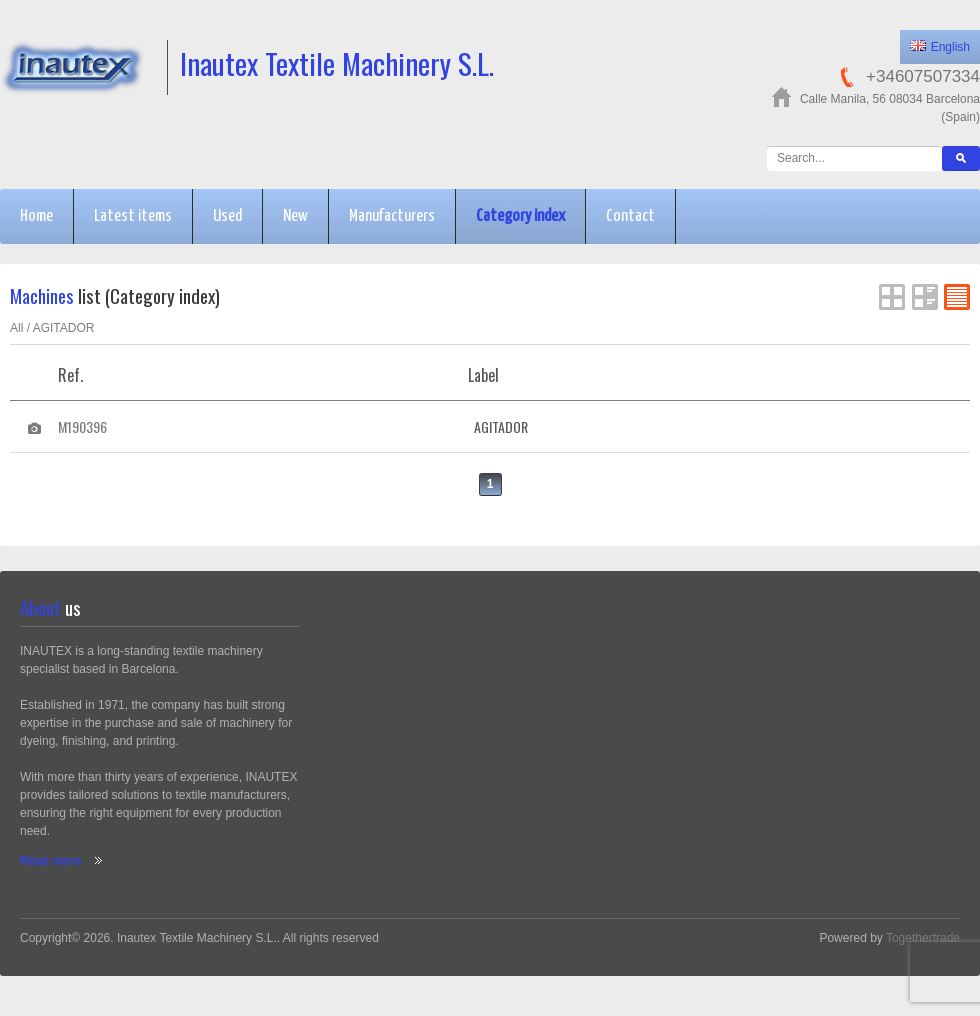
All (16, 328)
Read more (51, 861)
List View (925, 297)
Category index (520, 216)
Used (227, 216)
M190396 (82, 426)
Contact (630, 216)
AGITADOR (64, 328)
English (940, 47)
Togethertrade (923, 938)
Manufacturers (392, 216)
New (295, 216)
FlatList (957, 297)
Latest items (133, 216)
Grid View (892, 297)
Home (36, 216)
